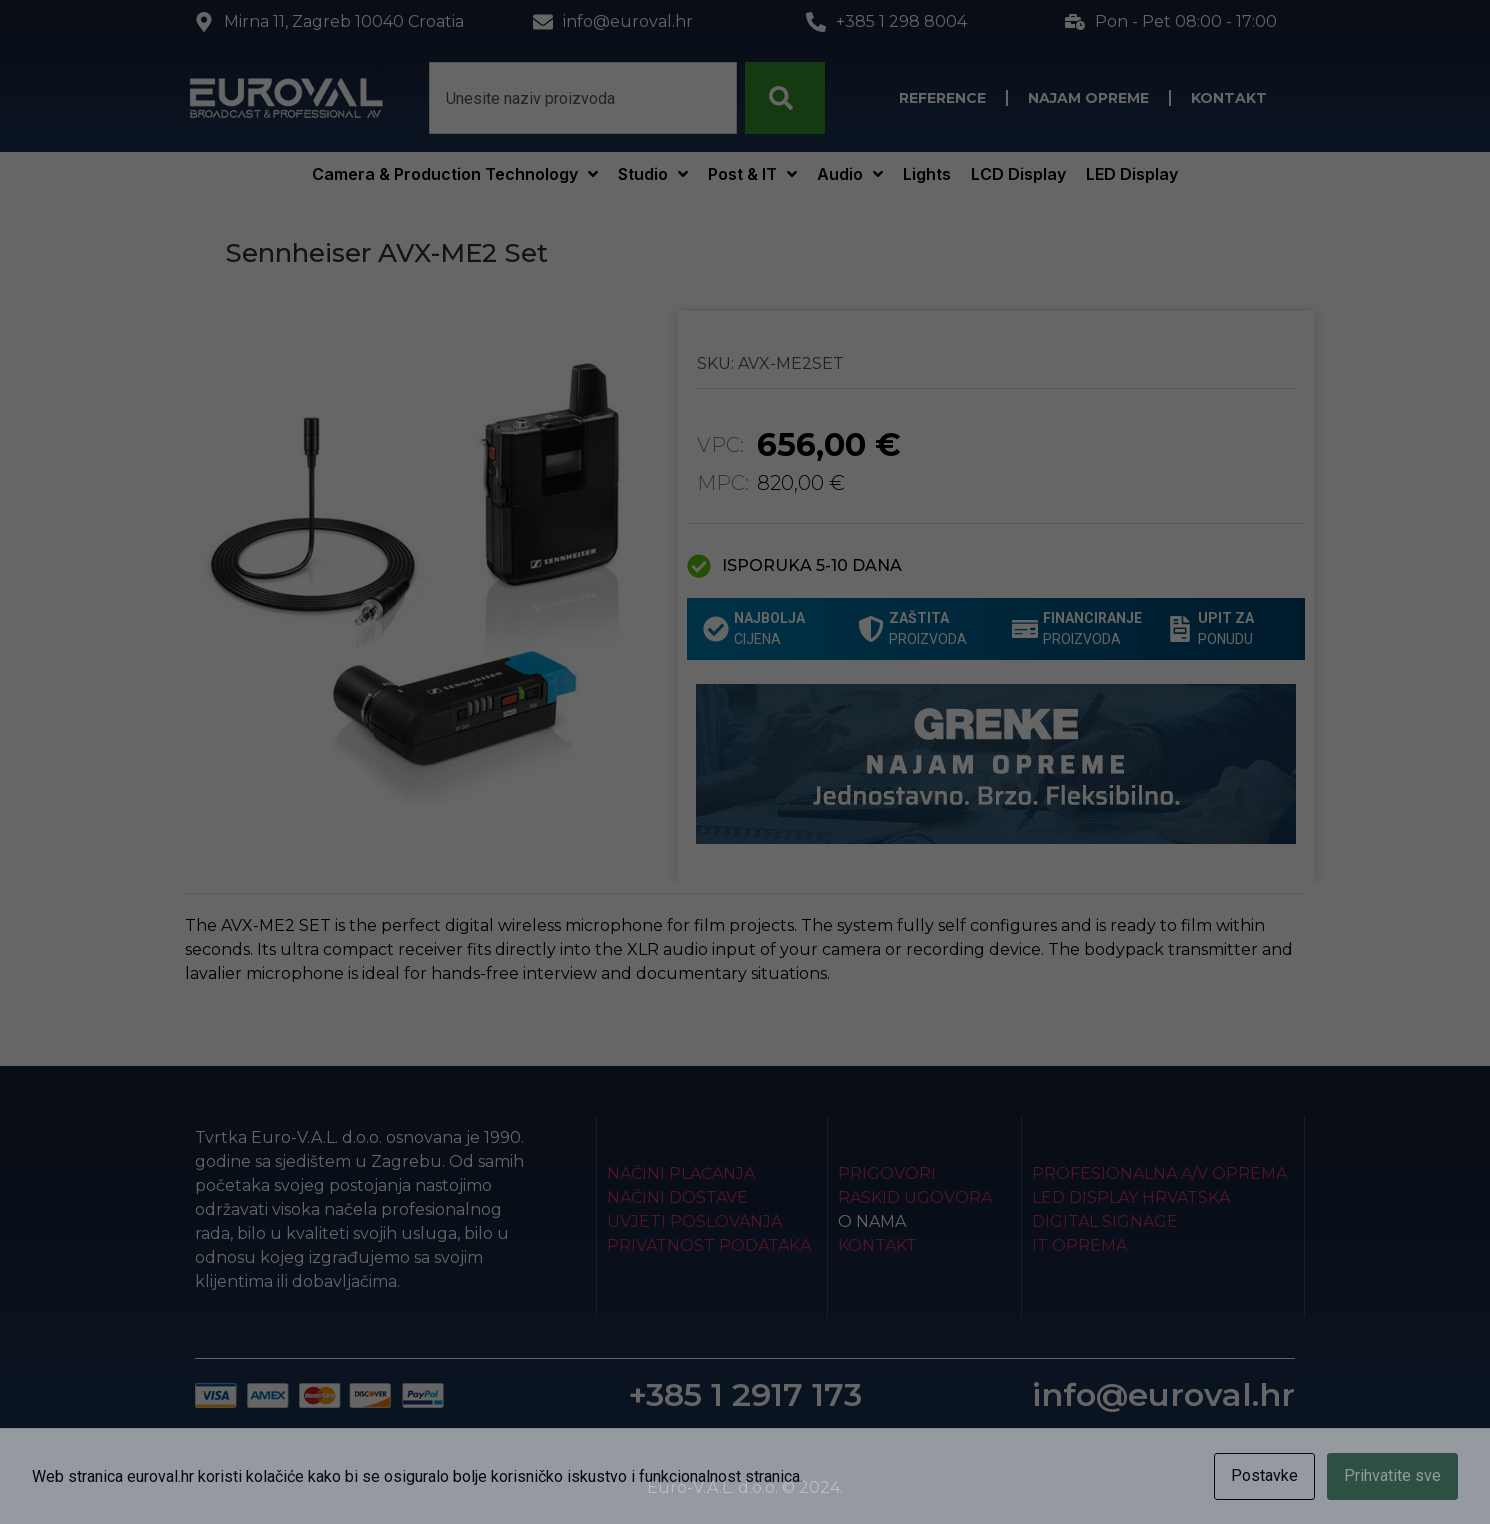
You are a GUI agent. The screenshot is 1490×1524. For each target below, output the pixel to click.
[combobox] (583, 98)
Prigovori (887, 1173)
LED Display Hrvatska (1131, 1197)
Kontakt (1229, 98)
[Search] (785, 98)
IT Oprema (1079, 1245)
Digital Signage (1105, 1221)
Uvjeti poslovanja (694, 1221)
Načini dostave (677, 1197)
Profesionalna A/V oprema (1159, 1173)
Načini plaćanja (681, 1173)
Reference (942, 98)
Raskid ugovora (915, 1197)
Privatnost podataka (709, 1245)
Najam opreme (1088, 98)
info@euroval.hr (1163, 1394)
